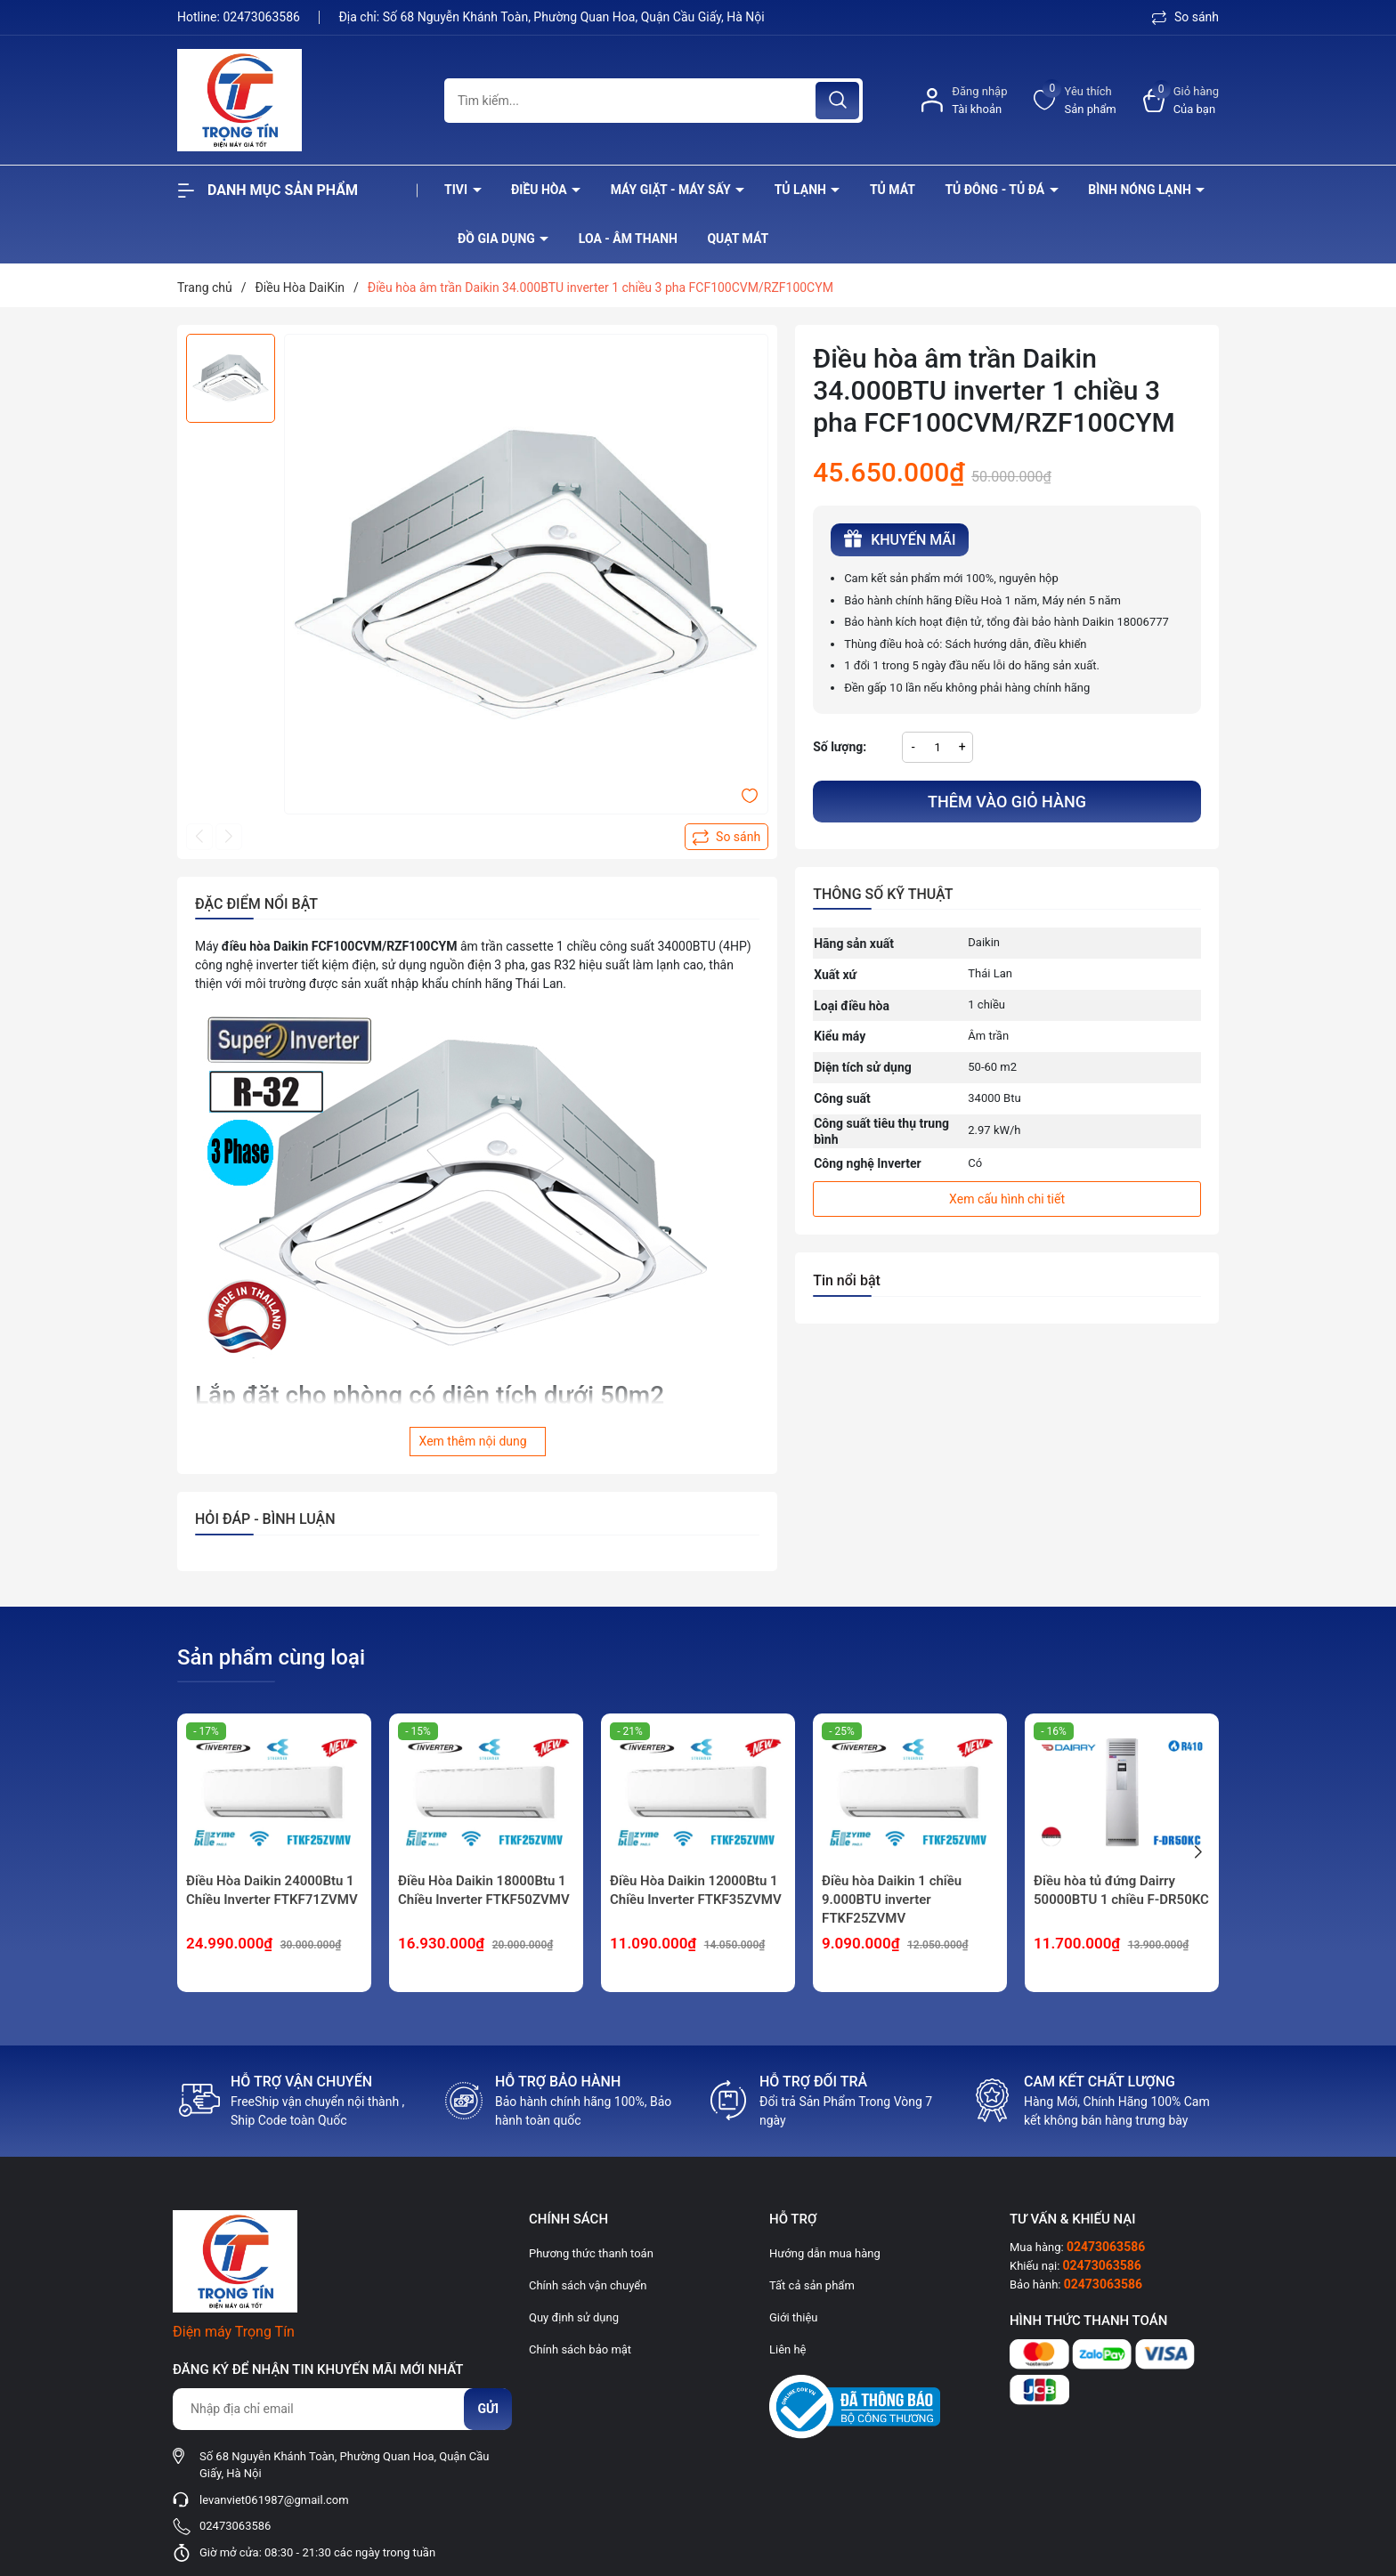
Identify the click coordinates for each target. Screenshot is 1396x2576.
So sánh (1185, 17)
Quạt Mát (737, 238)
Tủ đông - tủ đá (996, 189)
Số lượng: (839, 747)
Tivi (457, 189)
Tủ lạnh (802, 189)
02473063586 (263, 17)
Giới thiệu (793, 2317)
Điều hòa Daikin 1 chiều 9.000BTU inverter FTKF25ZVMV (892, 1899)
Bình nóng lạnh (1141, 189)
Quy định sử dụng (574, 2317)
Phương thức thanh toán (591, 2253)
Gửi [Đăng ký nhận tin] (488, 2409)
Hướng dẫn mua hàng (825, 2253)
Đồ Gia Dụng (498, 238)
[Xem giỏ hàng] (1181, 100)
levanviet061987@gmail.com (274, 2500)
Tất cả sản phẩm (812, 2285)
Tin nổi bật (847, 1280)
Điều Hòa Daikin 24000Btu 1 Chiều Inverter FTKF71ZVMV (272, 1890)
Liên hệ (788, 2349)
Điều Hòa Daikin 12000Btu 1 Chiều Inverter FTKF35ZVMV (696, 1890)
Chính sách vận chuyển (587, 2285)
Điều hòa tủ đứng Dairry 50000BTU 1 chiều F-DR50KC (1121, 1890)
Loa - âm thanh (628, 238)
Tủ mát (892, 189)
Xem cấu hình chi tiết (1007, 1199)
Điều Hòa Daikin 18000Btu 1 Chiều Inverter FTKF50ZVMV (484, 1890)
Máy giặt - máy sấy (672, 189)
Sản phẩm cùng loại (271, 1657)
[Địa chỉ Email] (342, 2409)
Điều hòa (540, 189)
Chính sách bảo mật (580, 2349)
